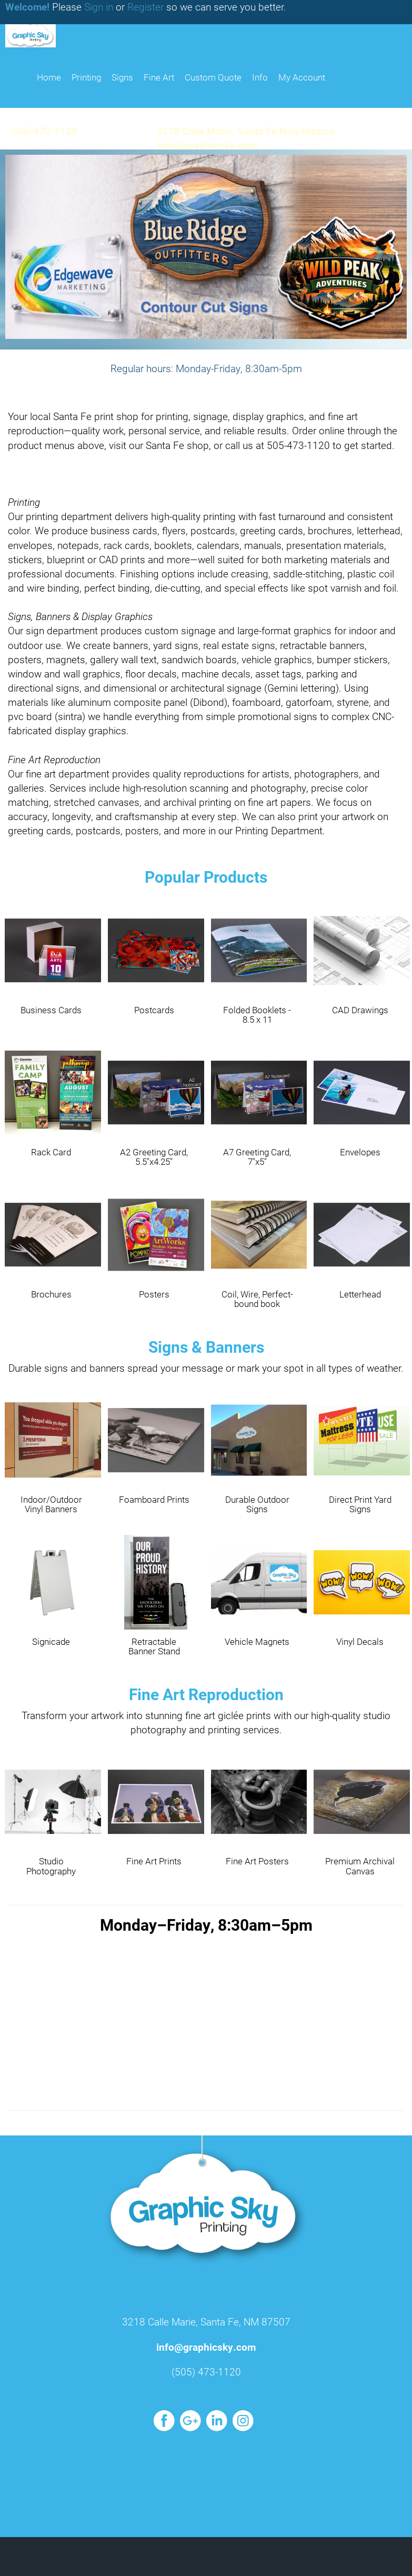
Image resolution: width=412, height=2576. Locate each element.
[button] (31, 249)
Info (260, 77)
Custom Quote (213, 77)
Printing (86, 77)
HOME (49, 77)
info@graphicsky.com (206, 2346)
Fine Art (159, 77)
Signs (122, 77)
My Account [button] (301, 77)
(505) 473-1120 (206, 2371)
